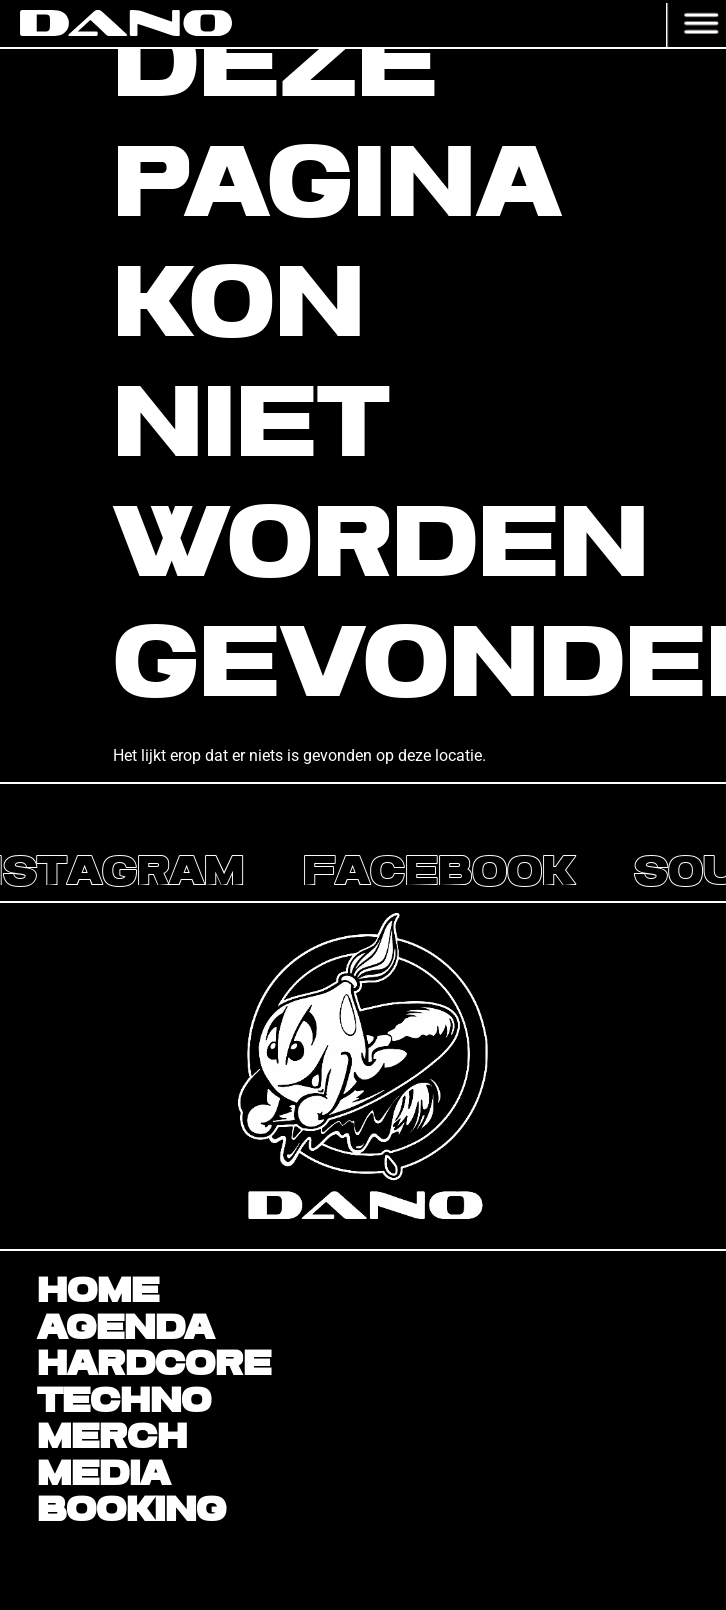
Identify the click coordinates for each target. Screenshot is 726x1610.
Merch (112, 1438)
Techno (124, 1402)
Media (103, 1475)
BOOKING (131, 1511)
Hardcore (154, 1365)
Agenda (125, 1329)
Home (98, 1292)
